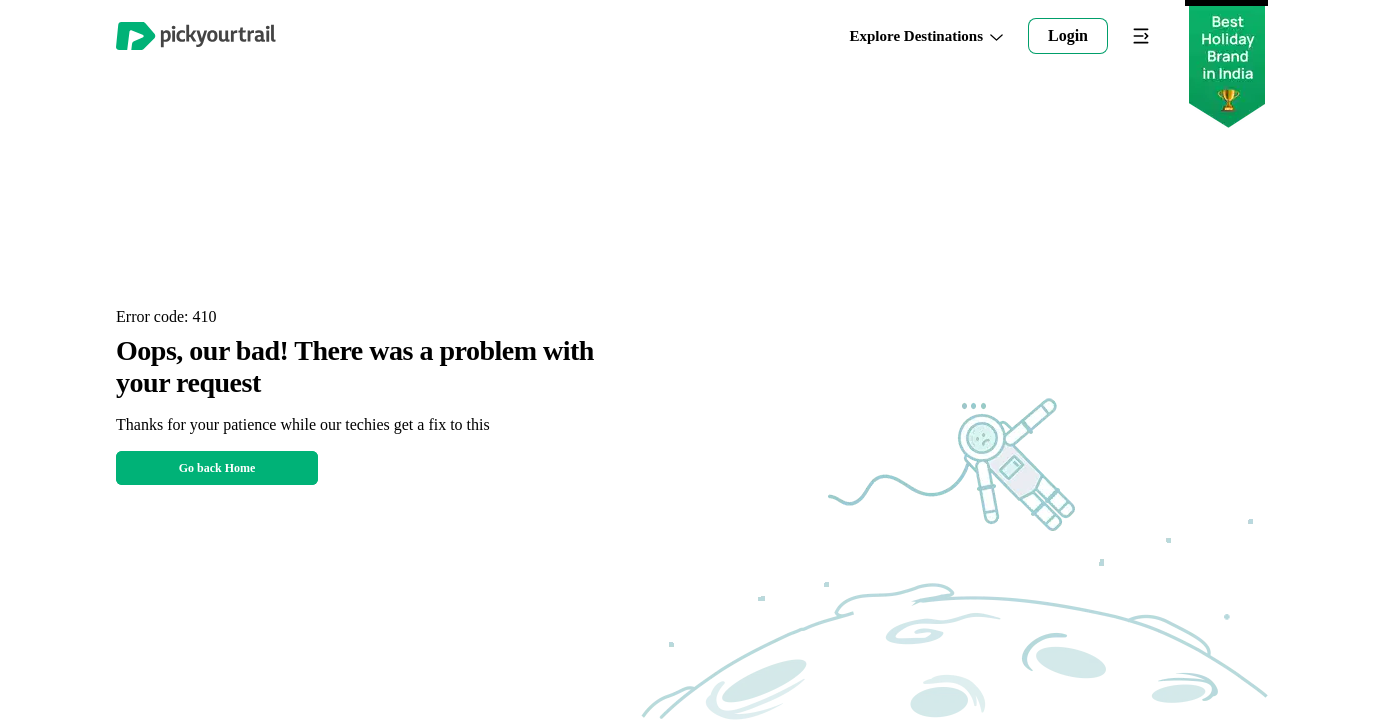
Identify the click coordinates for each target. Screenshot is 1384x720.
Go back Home (217, 468)
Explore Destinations (927, 36)
